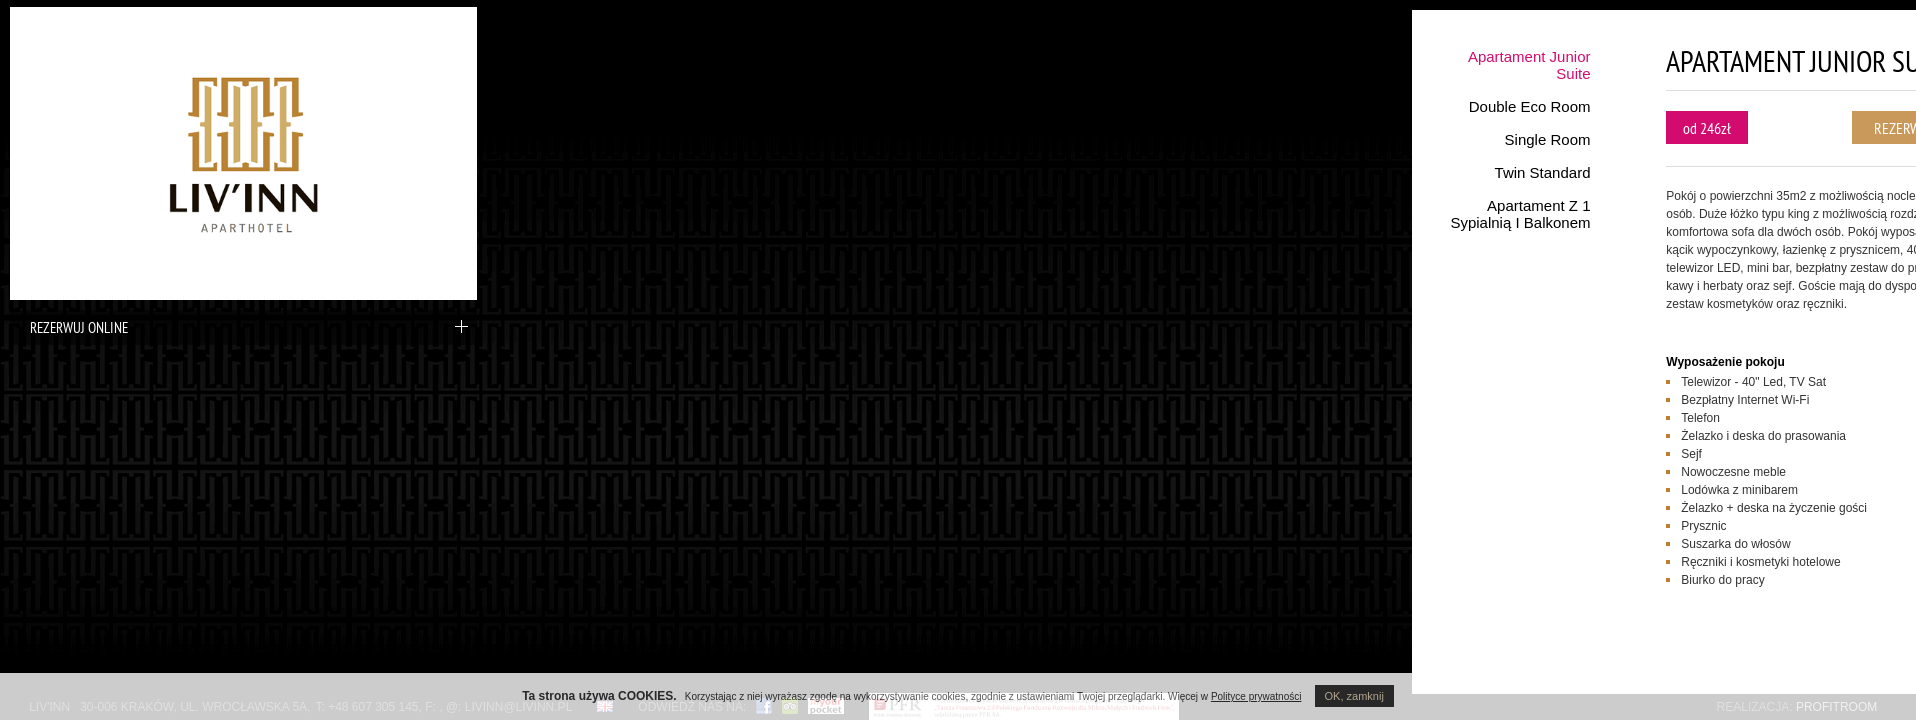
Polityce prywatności (1256, 696)
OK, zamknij (1354, 696)
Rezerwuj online (244, 327)
